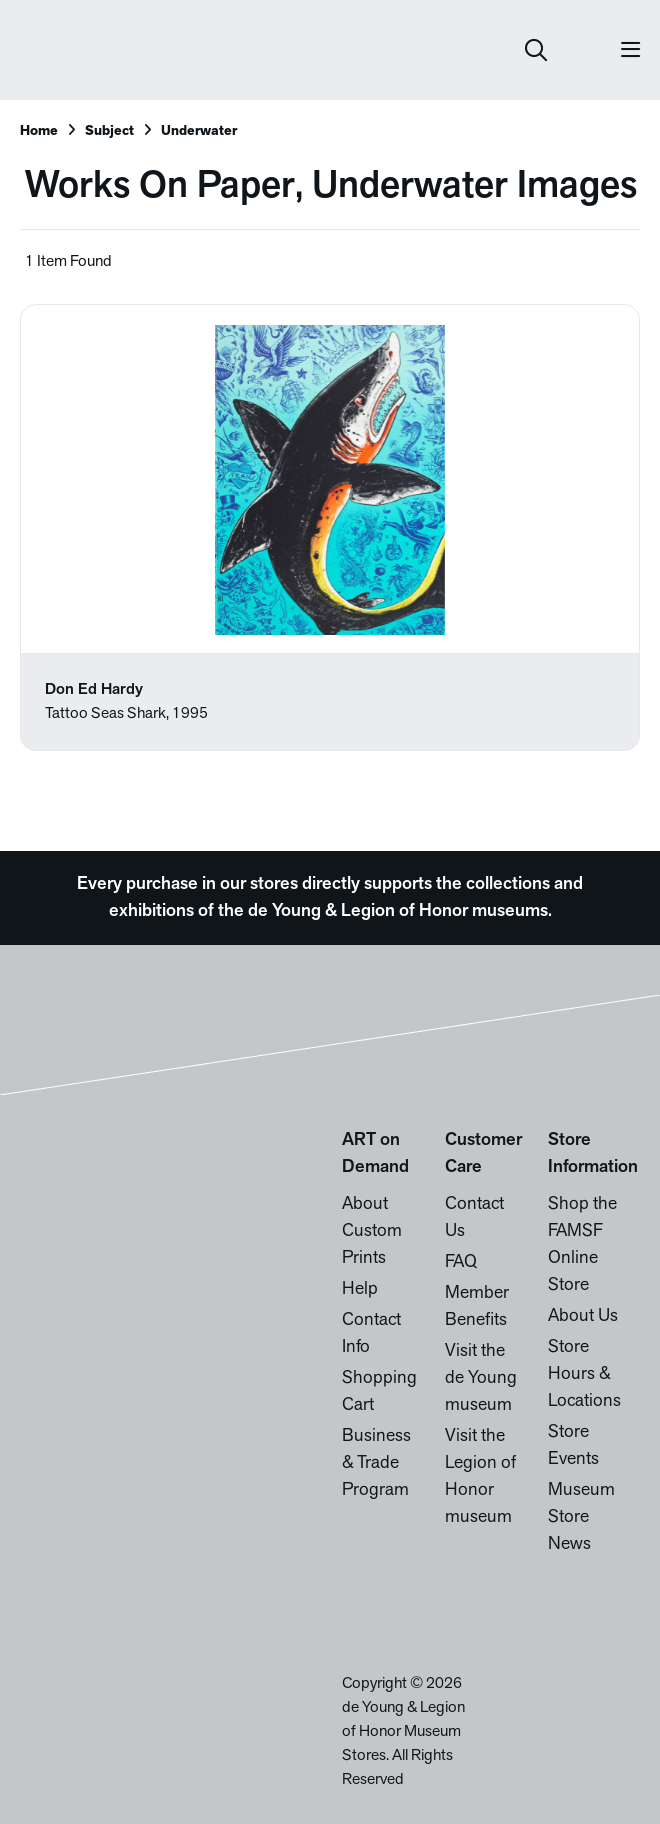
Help (360, 1289)
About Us (583, 1316)
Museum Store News (581, 1517)
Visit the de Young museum (481, 1378)
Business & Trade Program (376, 1463)
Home (39, 131)
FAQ (461, 1262)
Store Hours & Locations (584, 1374)
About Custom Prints (372, 1231)
